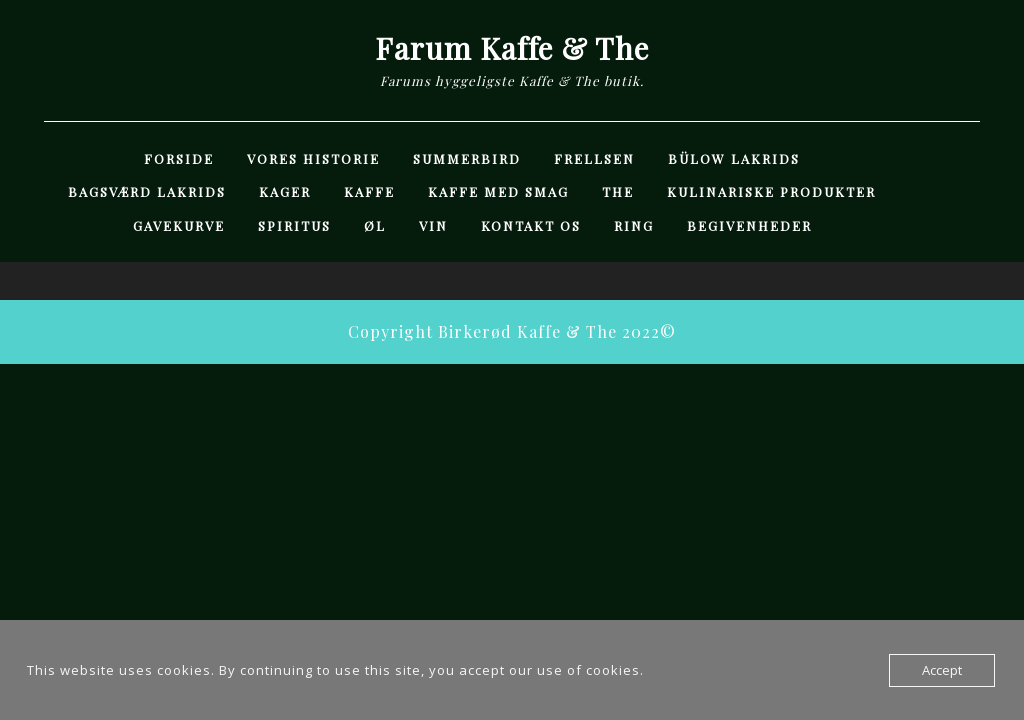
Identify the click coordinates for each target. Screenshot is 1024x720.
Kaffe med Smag (498, 191)
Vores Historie (313, 158)
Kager (285, 191)
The (618, 191)
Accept (942, 670)
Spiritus (294, 225)
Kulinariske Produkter (771, 191)
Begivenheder (749, 225)
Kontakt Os (531, 225)
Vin (433, 225)
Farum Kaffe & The (512, 48)
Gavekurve (179, 225)
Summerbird (467, 158)
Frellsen (594, 158)
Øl (375, 225)
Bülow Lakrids (734, 158)
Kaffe (369, 191)
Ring (634, 225)
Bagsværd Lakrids (147, 191)
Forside (179, 158)
